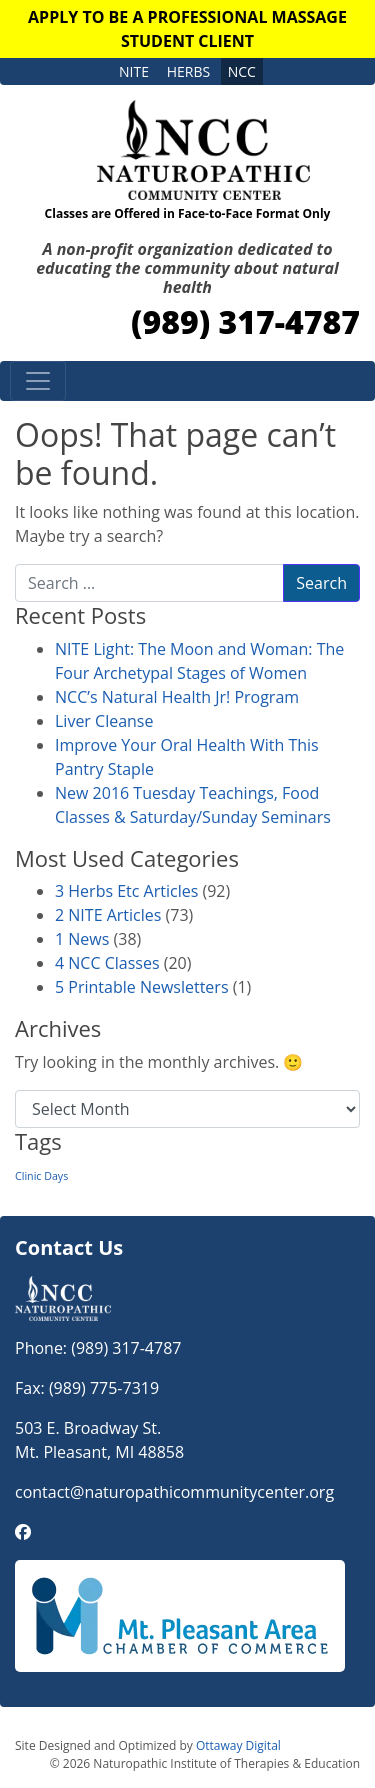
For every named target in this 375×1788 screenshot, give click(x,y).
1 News (82, 939)
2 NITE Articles (108, 915)
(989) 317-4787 (245, 321)
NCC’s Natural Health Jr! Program (177, 697)
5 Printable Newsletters (142, 987)
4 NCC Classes (107, 963)
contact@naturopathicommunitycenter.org (174, 1492)
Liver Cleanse (104, 721)
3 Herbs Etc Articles (126, 891)
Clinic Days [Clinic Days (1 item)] (41, 1176)
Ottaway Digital (238, 1745)
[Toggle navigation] (38, 381)
